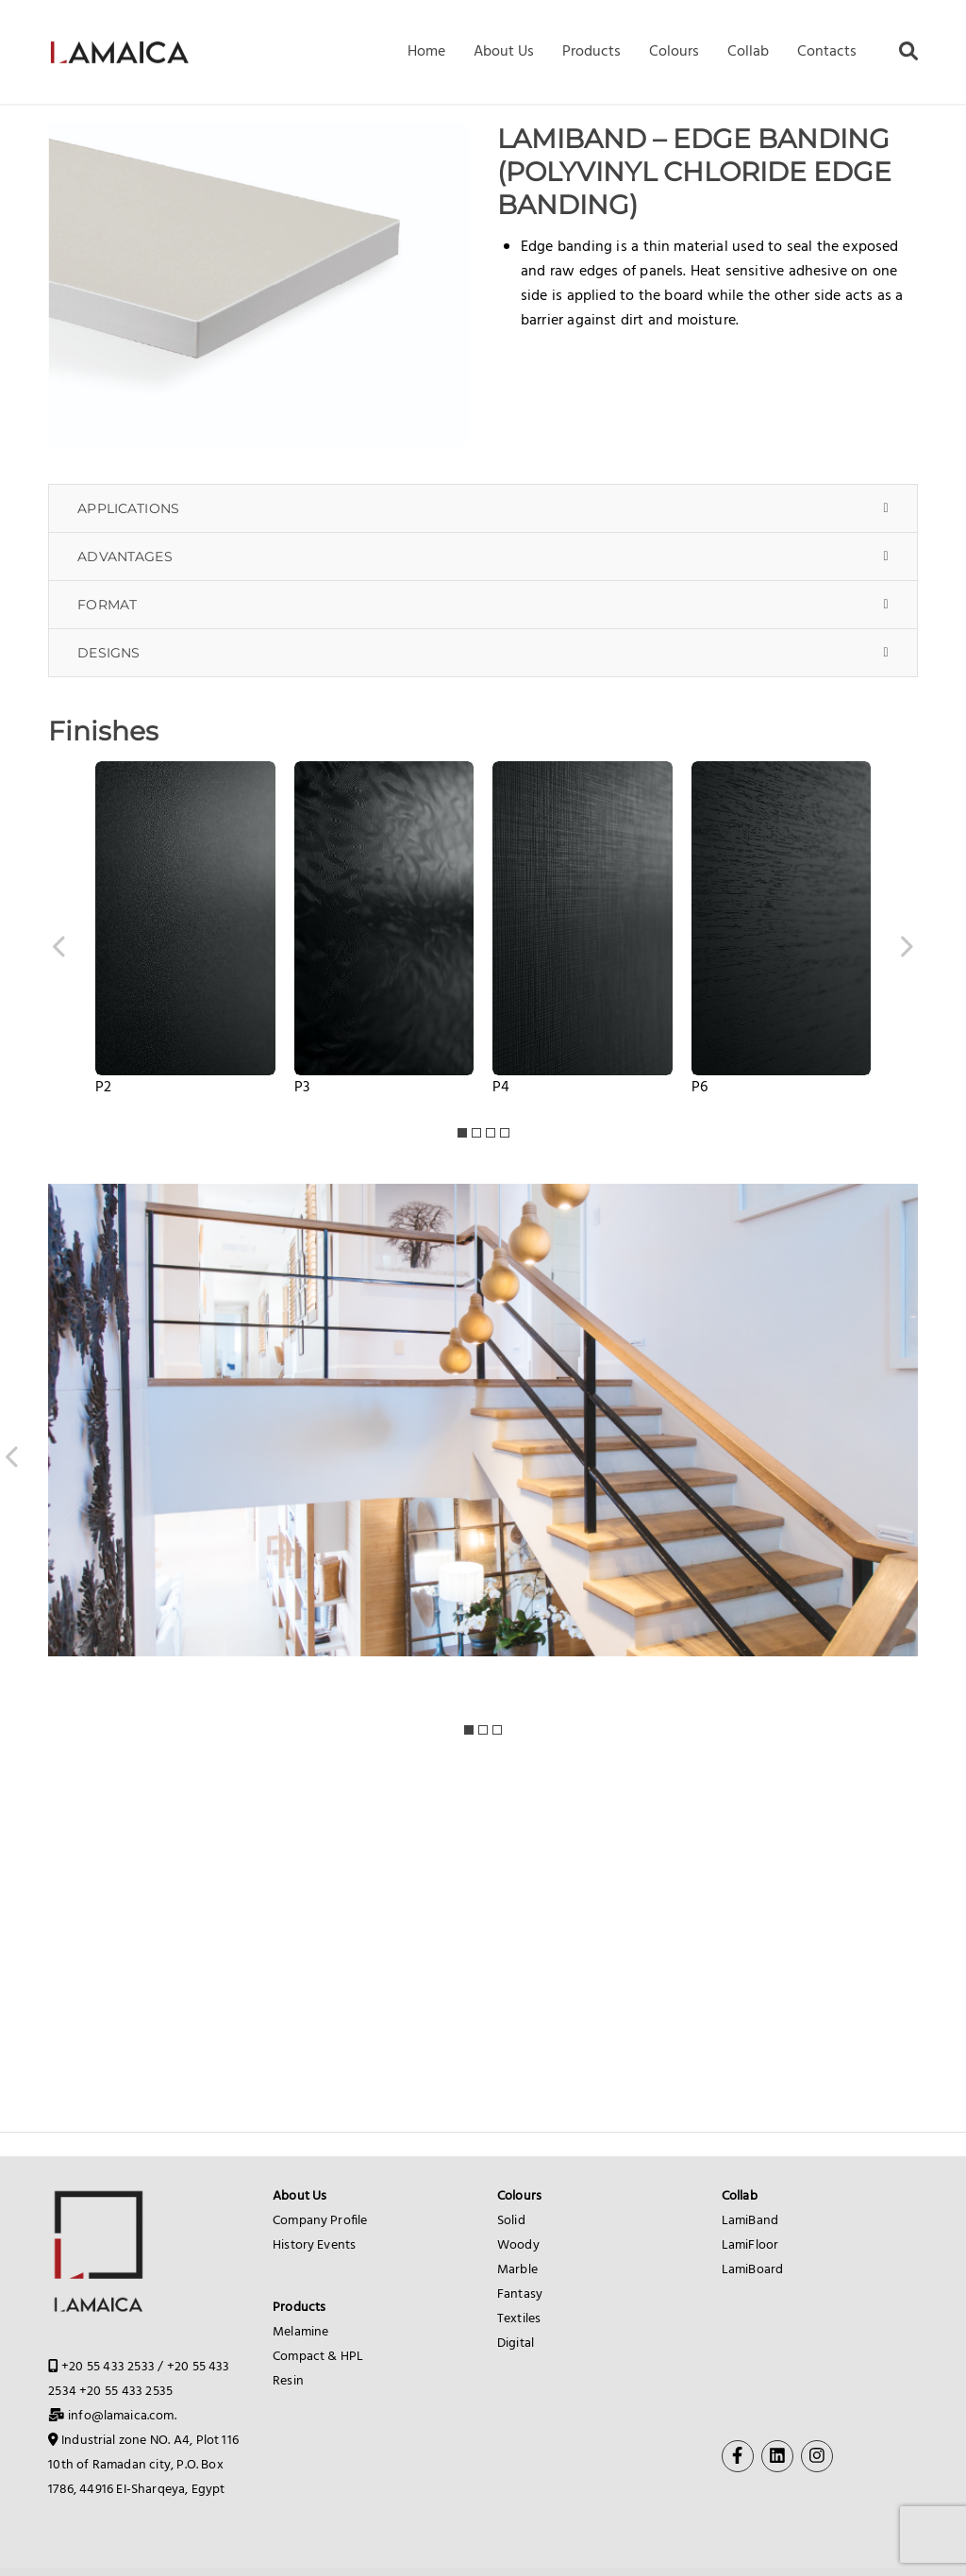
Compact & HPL (318, 2357)
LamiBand (750, 2221)
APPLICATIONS (128, 508)
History (293, 2245)
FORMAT (107, 604)
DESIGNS (108, 652)
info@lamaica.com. (122, 2416)
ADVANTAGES (125, 556)
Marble (517, 2270)
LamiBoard (752, 2270)
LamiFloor (750, 2245)
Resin (288, 2381)
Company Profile (320, 2221)
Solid (511, 2221)
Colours (519, 2196)
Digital (515, 2343)
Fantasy (519, 2294)
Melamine (300, 2332)
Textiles (519, 2319)
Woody (518, 2245)
